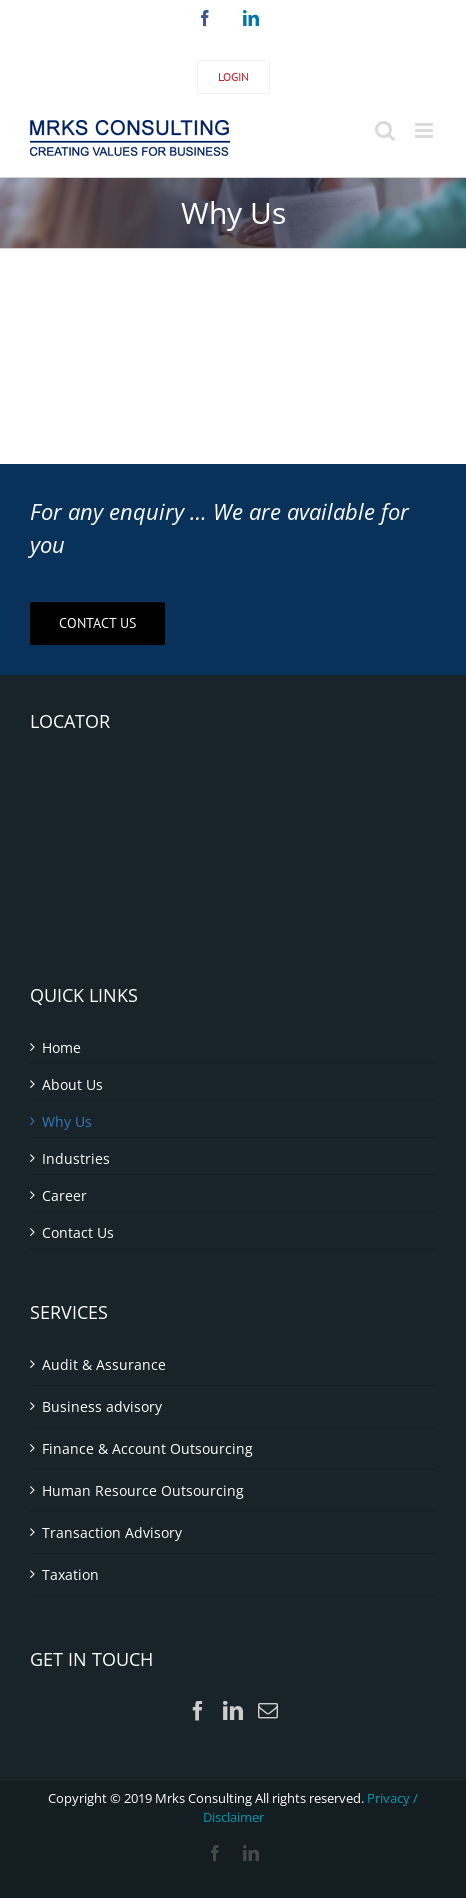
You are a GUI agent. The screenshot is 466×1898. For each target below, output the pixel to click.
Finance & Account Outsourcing (147, 1448)
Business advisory (102, 1406)
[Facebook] (198, 1711)
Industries (76, 1158)
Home (61, 1047)
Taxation (70, 1574)
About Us (72, 1084)
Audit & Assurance (104, 1364)
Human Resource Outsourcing (143, 1490)
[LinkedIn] (233, 1711)
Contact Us (78, 1232)
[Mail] (268, 1711)
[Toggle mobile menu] (425, 130)
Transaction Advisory (112, 1532)
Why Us (67, 1121)
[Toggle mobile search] (385, 130)
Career (64, 1195)
